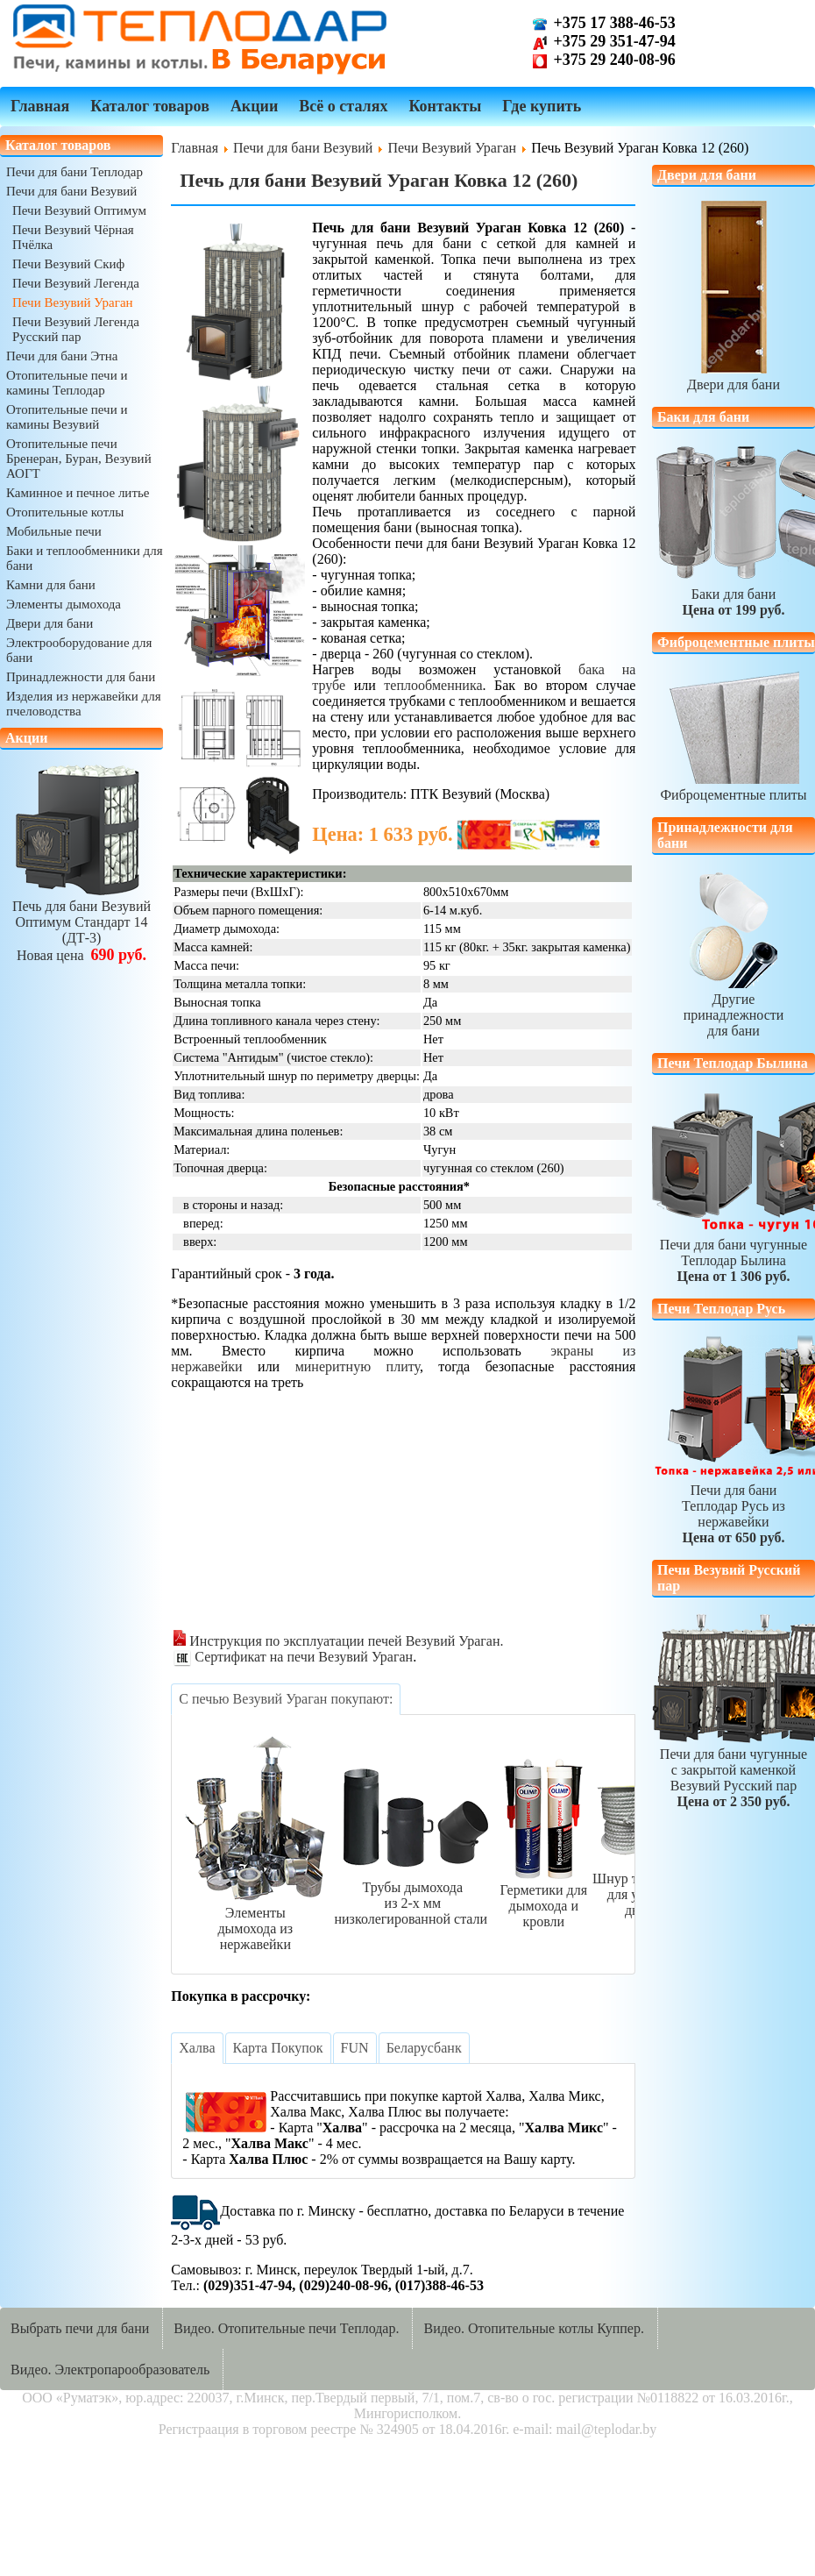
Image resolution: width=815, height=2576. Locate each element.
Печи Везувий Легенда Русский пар (75, 329)
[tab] (285, 1699)
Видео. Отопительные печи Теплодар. (286, 2328)
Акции (254, 106)
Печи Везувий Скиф (68, 264)
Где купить (541, 106)
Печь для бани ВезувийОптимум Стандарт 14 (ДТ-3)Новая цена (81, 923)
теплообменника (433, 685)
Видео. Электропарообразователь (110, 2369)
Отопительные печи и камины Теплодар (66, 382)
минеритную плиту (357, 1366)
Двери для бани (49, 623)
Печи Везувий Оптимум (79, 210)
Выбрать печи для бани (80, 2328)
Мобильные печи (54, 531)
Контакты (444, 106)
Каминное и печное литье (77, 493)
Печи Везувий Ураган (72, 302)
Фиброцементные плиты (733, 787)
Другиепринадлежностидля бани (734, 1007)
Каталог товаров (149, 106)
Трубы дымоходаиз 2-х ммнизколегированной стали (412, 1895)
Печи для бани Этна (61, 356)
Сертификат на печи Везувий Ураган (293, 1656)
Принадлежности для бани (80, 677)
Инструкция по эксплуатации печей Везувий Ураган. (338, 1640)
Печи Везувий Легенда (75, 283)
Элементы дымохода (63, 604)
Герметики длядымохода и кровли (543, 1898)
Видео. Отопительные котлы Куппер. (533, 2328)
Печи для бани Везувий (71, 191)
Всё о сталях (343, 106)
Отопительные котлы (65, 512)
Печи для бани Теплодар (74, 172)
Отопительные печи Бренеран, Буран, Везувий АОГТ (79, 458)
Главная (40, 106)
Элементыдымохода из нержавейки (255, 1920)
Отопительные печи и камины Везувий (66, 416)
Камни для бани (51, 585)
